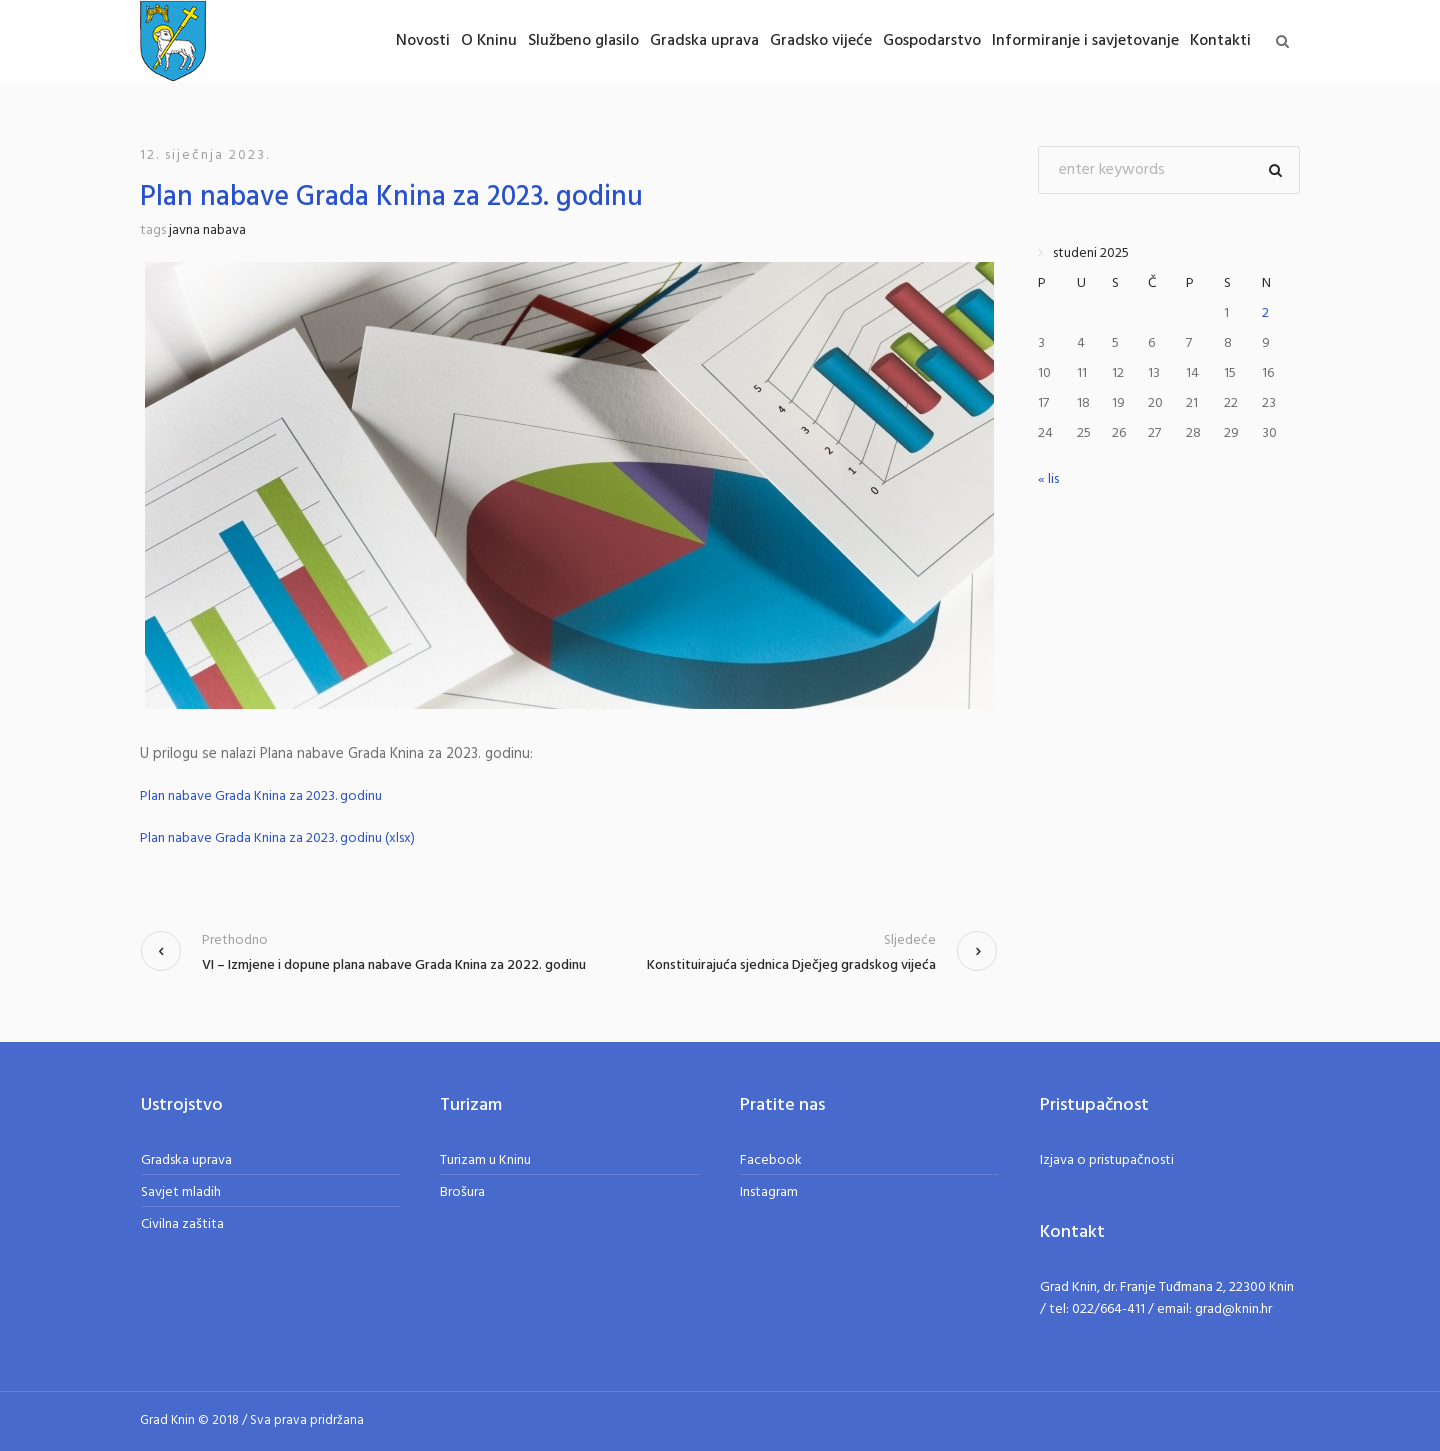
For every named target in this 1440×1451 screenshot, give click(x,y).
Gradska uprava (186, 1160)
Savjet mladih (181, 1192)
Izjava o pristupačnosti (1107, 1160)
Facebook (771, 1160)
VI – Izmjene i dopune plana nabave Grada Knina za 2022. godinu (394, 965)
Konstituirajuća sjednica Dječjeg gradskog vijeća (791, 965)
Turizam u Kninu (485, 1160)
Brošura (462, 1192)
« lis (1048, 479)
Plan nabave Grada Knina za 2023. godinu (261, 797)
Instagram (769, 1192)
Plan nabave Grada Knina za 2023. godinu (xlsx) (277, 839)
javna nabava (207, 230)
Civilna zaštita (182, 1224)
